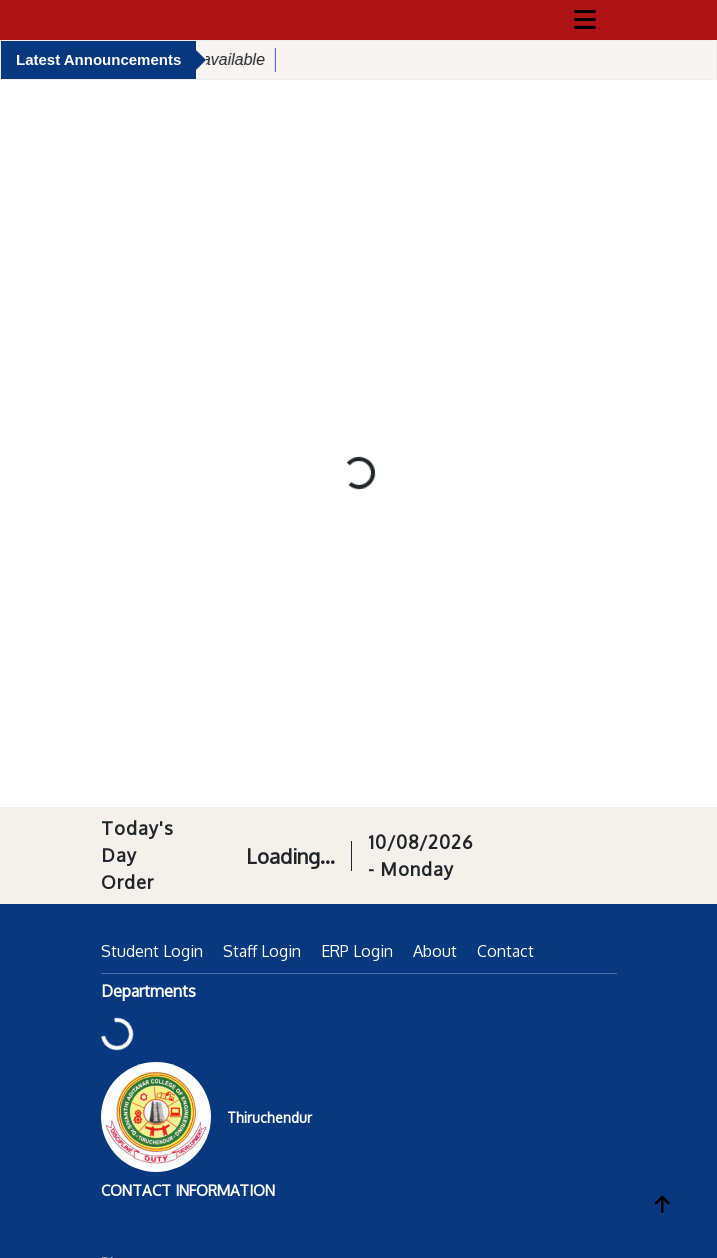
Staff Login (262, 951)
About (435, 951)
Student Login (152, 951)
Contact (505, 951)
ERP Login (357, 951)
